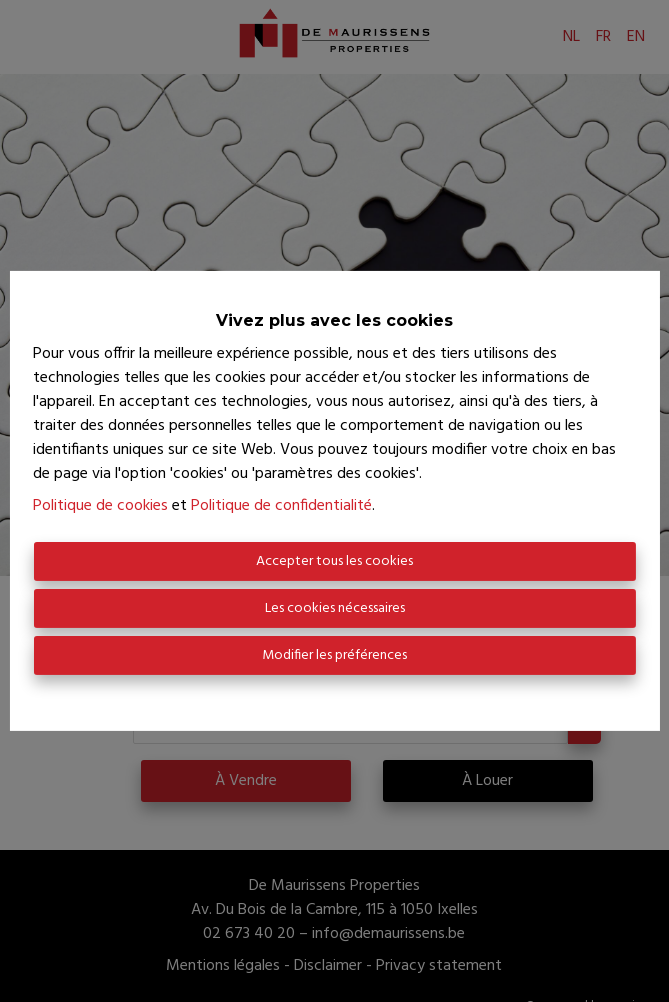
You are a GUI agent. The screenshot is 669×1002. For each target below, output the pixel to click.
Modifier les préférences (334, 655)
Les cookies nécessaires (335, 608)
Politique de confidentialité (281, 506)
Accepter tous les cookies (334, 561)
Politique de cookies (100, 506)
